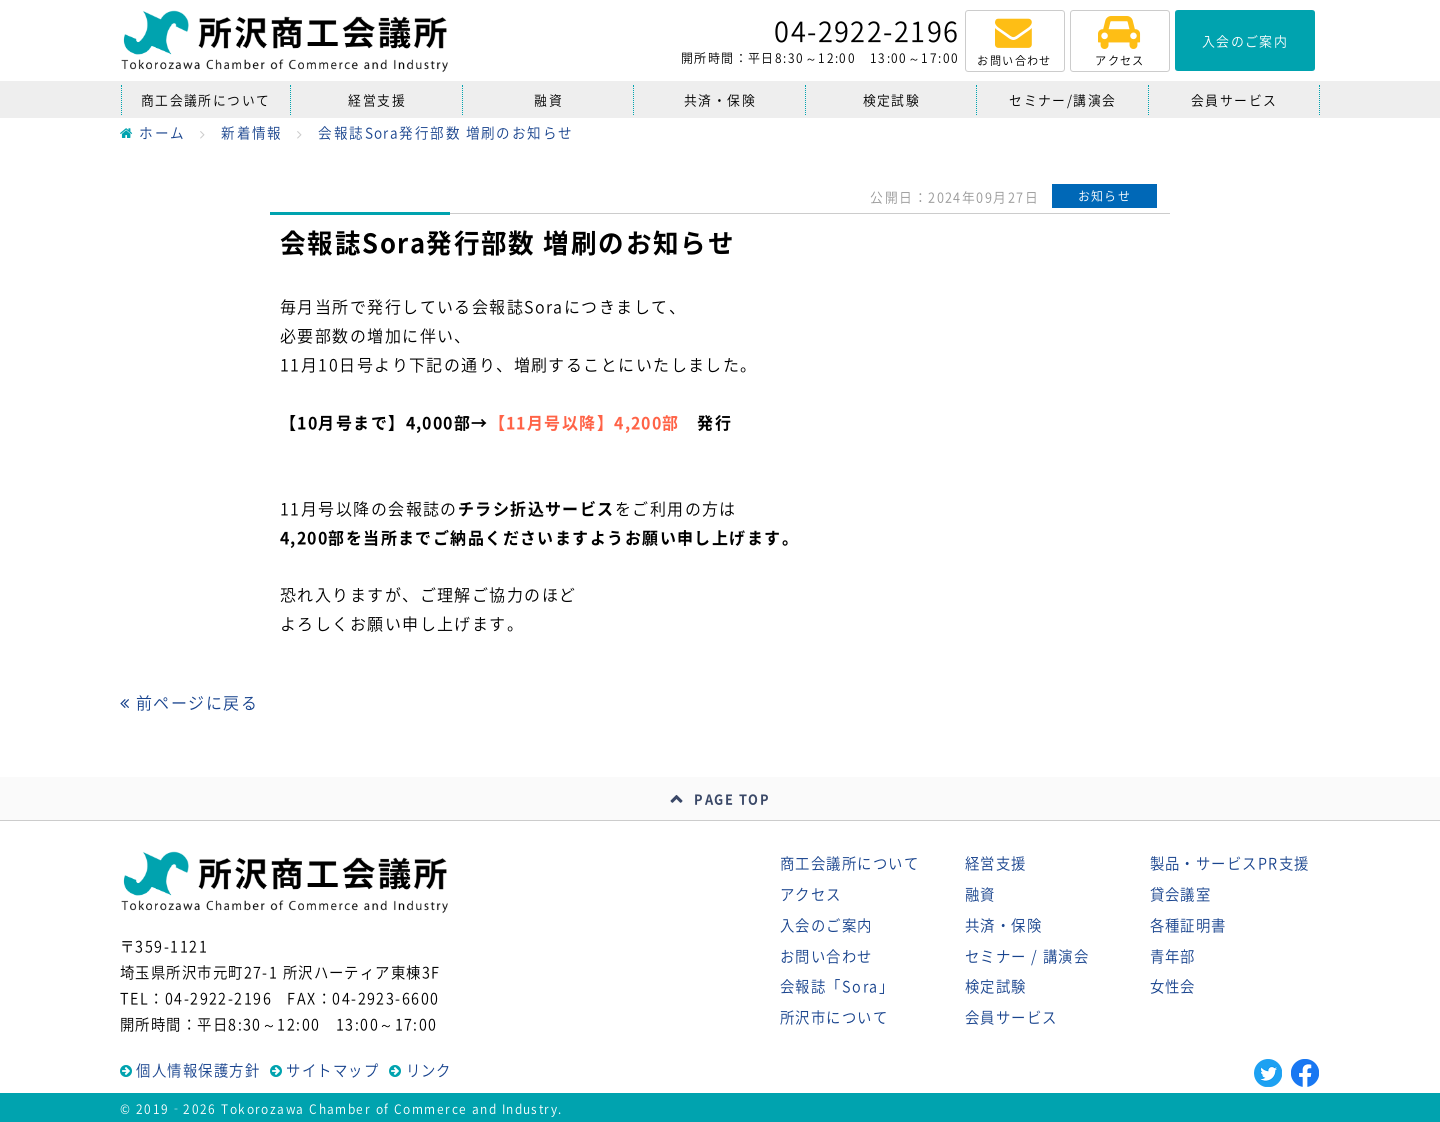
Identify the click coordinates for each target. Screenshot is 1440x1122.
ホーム (153, 132)
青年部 (1173, 956)
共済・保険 (720, 99)
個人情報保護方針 (198, 1070)
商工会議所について (206, 99)
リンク (429, 1070)
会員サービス (1234, 99)
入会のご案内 (826, 925)
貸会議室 (1181, 894)
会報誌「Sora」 (837, 986)
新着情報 (252, 132)
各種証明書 (1188, 925)
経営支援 (377, 99)
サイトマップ (332, 1070)
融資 (548, 99)
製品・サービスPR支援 (1230, 863)
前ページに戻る (189, 702)
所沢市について (834, 1017)
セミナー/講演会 (1063, 99)
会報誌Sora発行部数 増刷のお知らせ (445, 132)
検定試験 (892, 99)
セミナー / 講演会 (1027, 956)
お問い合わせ (826, 956)
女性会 (1173, 986)
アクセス (811, 894)
